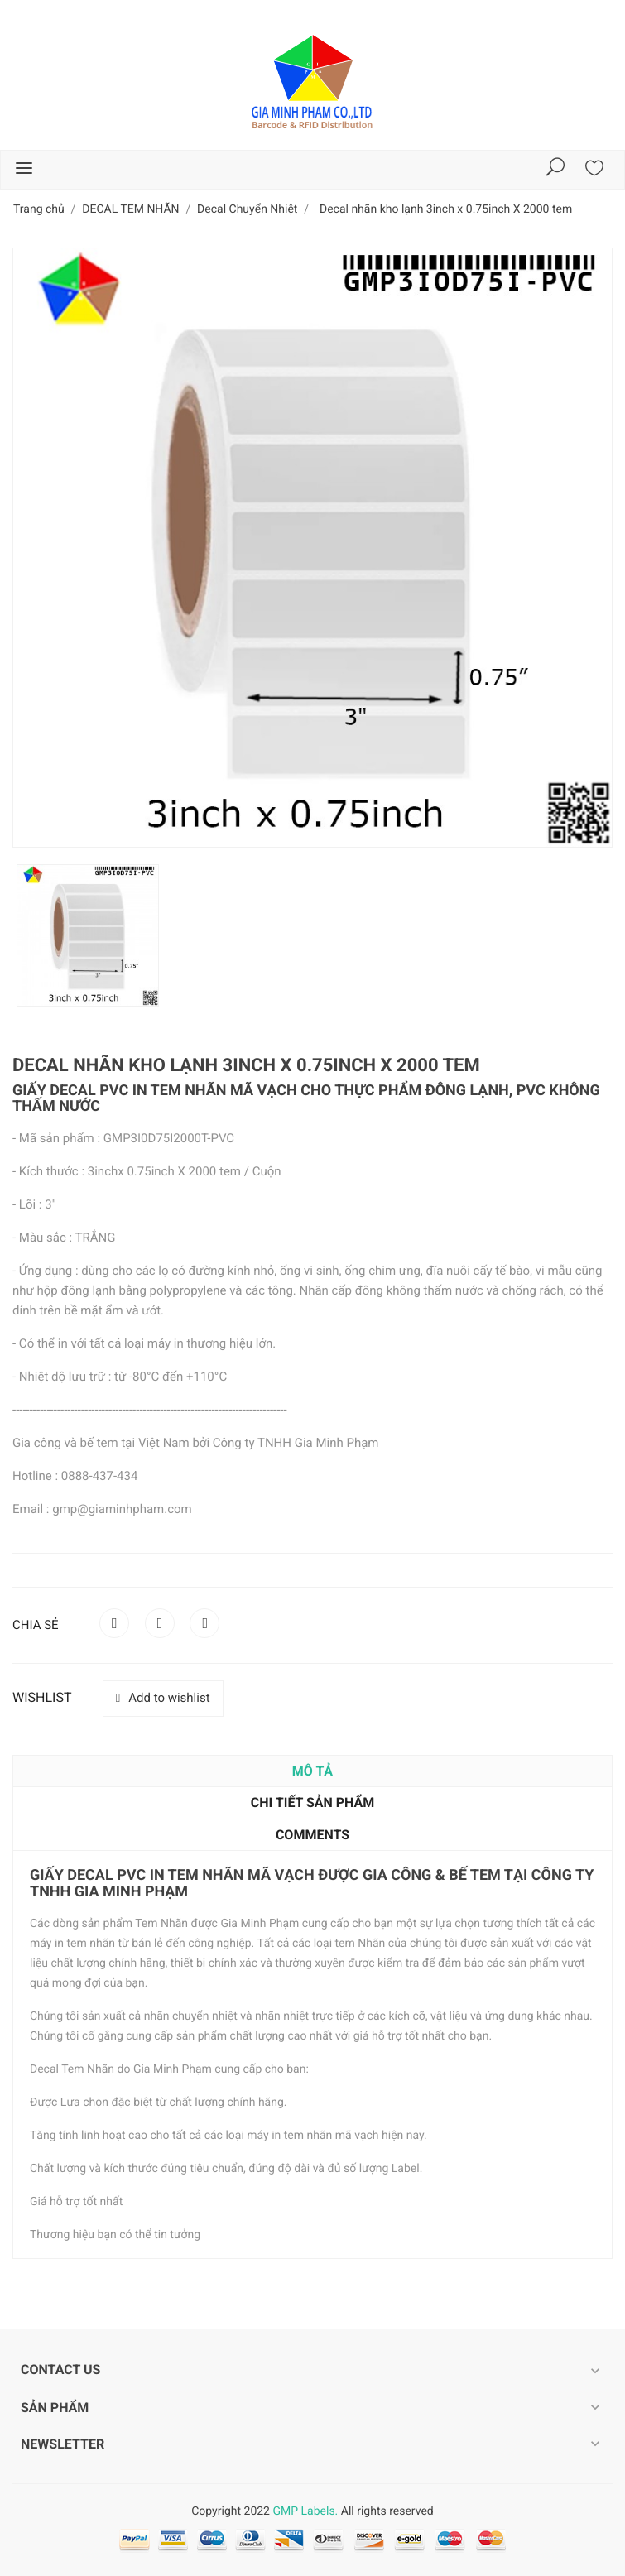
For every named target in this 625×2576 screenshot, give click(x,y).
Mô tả (312, 1771)
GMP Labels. (305, 2511)
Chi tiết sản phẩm (312, 1802)
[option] (87, 935)
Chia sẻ (114, 1623)
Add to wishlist (163, 1697)
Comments (312, 1835)
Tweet (160, 1623)
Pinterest (204, 1623)
